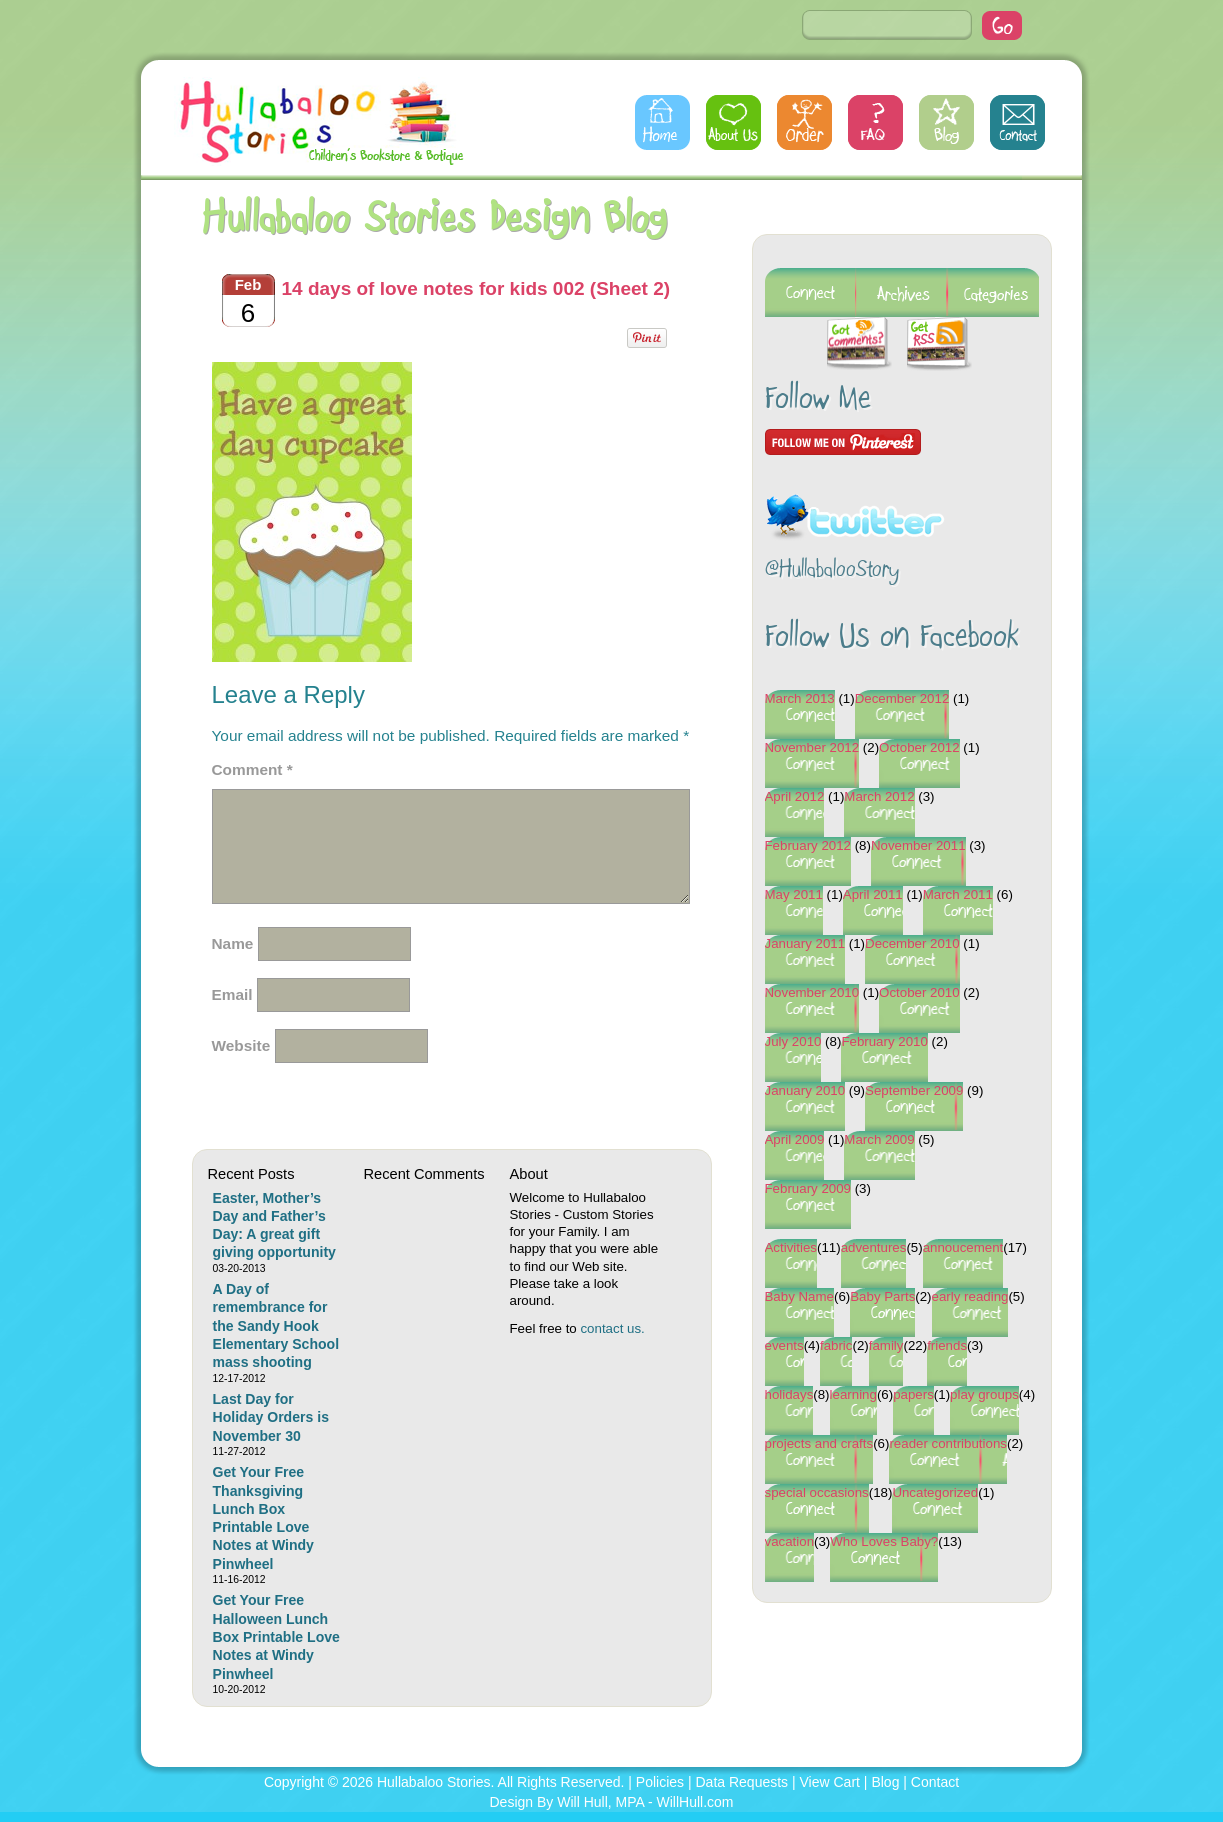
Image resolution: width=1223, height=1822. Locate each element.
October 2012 (919, 747)
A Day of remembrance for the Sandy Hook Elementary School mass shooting (276, 1325)
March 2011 (958, 894)
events (784, 1345)
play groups (984, 1394)
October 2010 (919, 992)
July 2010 (793, 1041)
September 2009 (914, 1090)
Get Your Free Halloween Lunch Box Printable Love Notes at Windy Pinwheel (276, 1636)
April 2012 (795, 796)
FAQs (875, 122)
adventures (874, 1247)
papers (913, 1394)
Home (662, 122)
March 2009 (879, 1139)
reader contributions (948, 1443)
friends (947, 1345)
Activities (791, 1247)
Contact (1017, 122)
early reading (970, 1296)
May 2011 (794, 894)
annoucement (963, 1247)
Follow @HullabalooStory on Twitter (855, 504)
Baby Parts (882, 1296)
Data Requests (742, 1782)
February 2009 (808, 1188)
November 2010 (812, 992)
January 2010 (805, 1090)
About (733, 122)
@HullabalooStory (832, 570)
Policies (660, 1782)
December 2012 (902, 698)
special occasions (817, 1492)
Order (804, 122)
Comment (252, 769)
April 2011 (873, 894)
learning (853, 1394)
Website (241, 1045)
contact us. (612, 1328)
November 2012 (812, 747)
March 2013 (800, 698)
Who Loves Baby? (884, 1541)
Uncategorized (935, 1492)
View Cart (830, 1782)
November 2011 (918, 845)
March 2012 (879, 796)
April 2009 (795, 1139)
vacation (790, 1541)
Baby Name (799, 1296)
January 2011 (805, 943)
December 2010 (912, 943)
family (886, 1345)
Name (233, 943)
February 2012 (808, 845)
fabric (836, 1345)
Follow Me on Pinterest (843, 442)
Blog (946, 122)
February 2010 (884, 1041)
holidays (789, 1394)
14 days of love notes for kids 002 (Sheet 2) (476, 288)
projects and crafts (819, 1443)
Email (232, 994)
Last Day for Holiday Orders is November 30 (271, 1417)
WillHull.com (695, 1802)
